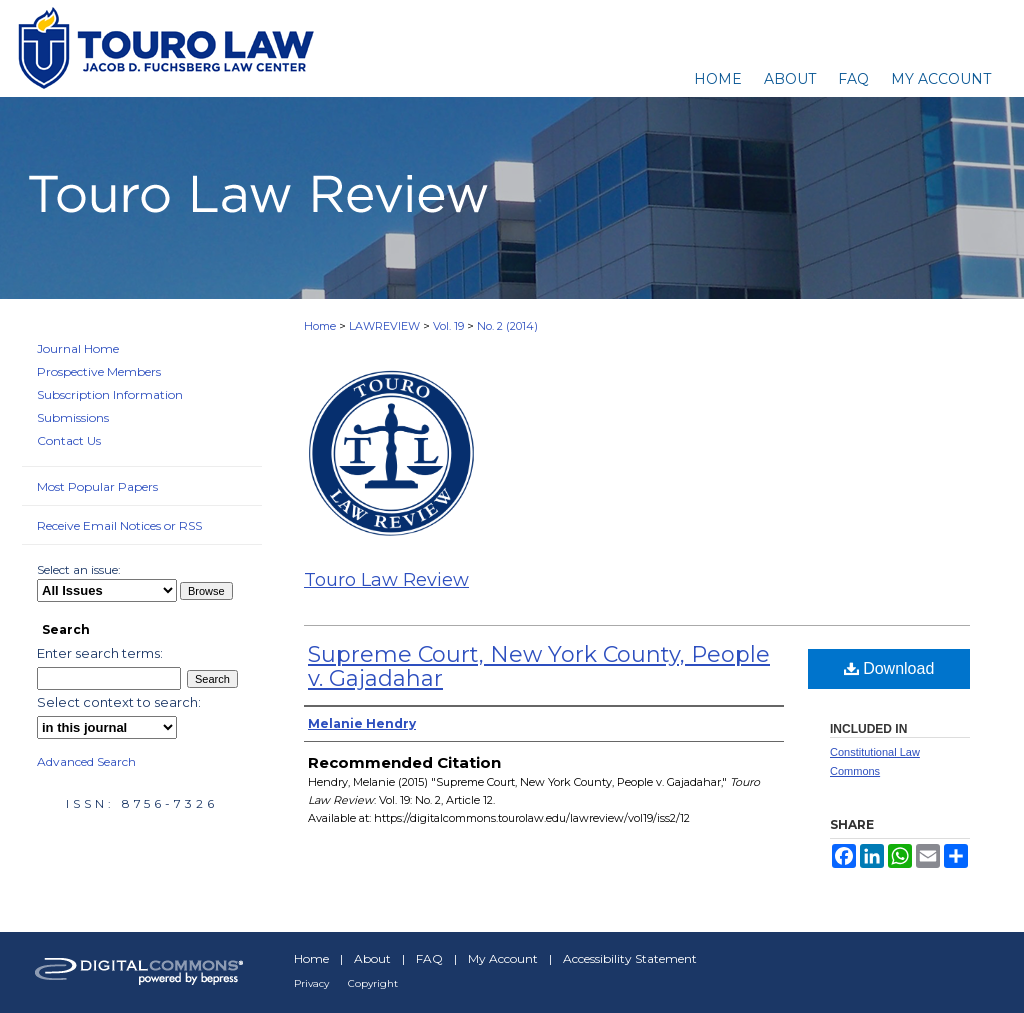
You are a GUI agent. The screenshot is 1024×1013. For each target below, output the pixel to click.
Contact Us (69, 440)
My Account (503, 958)
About (372, 958)
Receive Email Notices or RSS (119, 525)
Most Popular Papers (97, 486)
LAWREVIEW (384, 326)
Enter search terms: (100, 653)
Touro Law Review (386, 580)
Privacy (311, 983)
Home (320, 326)
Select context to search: (119, 702)
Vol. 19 (448, 326)
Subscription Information (110, 394)
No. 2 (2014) (507, 326)
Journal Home (78, 348)
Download (889, 668)
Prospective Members (99, 371)
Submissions (73, 417)
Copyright (373, 983)
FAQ (429, 958)
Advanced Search (86, 761)
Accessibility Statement (630, 958)
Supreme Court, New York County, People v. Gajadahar (539, 666)
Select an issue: (79, 569)
